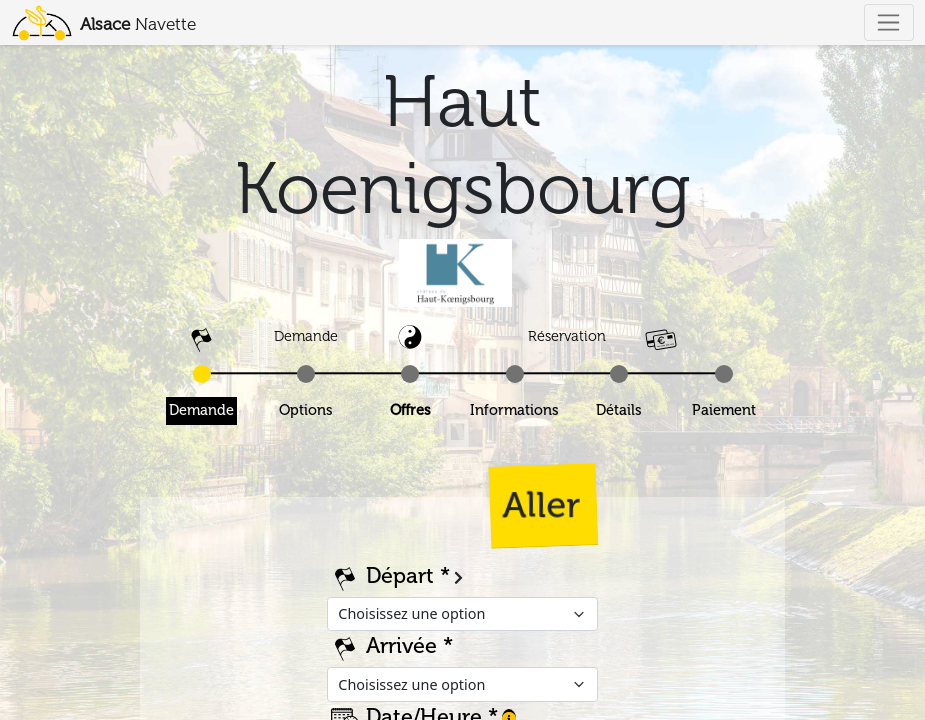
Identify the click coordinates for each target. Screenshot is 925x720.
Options (306, 410)
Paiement (724, 410)
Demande (201, 410)
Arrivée (401, 646)
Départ (400, 576)
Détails (619, 410)
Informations (514, 410)
